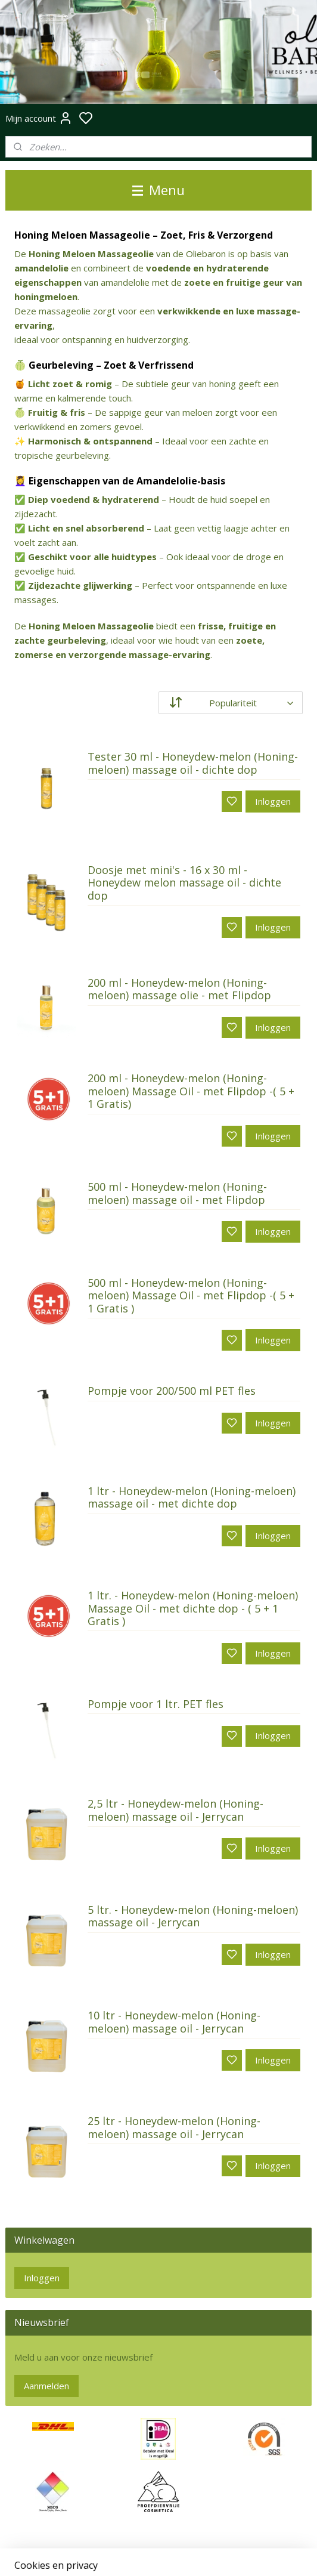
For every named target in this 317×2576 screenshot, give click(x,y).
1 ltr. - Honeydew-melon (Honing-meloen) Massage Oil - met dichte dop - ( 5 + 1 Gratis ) (193, 1608)
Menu (158, 190)
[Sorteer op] (230, 703)
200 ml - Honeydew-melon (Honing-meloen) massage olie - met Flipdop (179, 990)
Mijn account (39, 118)
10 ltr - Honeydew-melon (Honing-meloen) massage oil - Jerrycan (174, 2022)
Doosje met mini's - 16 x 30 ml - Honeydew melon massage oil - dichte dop (184, 883)
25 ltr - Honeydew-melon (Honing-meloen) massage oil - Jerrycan (174, 2128)
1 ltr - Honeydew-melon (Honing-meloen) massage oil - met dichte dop (192, 1498)
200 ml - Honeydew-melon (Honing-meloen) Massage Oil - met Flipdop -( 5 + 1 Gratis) (191, 1091)
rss (222, 2554)
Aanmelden (46, 2386)
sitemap (197, 2554)
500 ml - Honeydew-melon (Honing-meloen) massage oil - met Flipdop (177, 1194)
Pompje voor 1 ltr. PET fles (155, 1704)
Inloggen (273, 802)
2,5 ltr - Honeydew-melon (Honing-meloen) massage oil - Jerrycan (175, 1810)
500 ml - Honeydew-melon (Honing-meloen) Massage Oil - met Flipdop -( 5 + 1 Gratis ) (191, 1296)
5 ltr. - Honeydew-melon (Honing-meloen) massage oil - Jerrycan (193, 1917)
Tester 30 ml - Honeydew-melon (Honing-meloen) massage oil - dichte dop (193, 763)
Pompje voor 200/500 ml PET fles (172, 1391)
